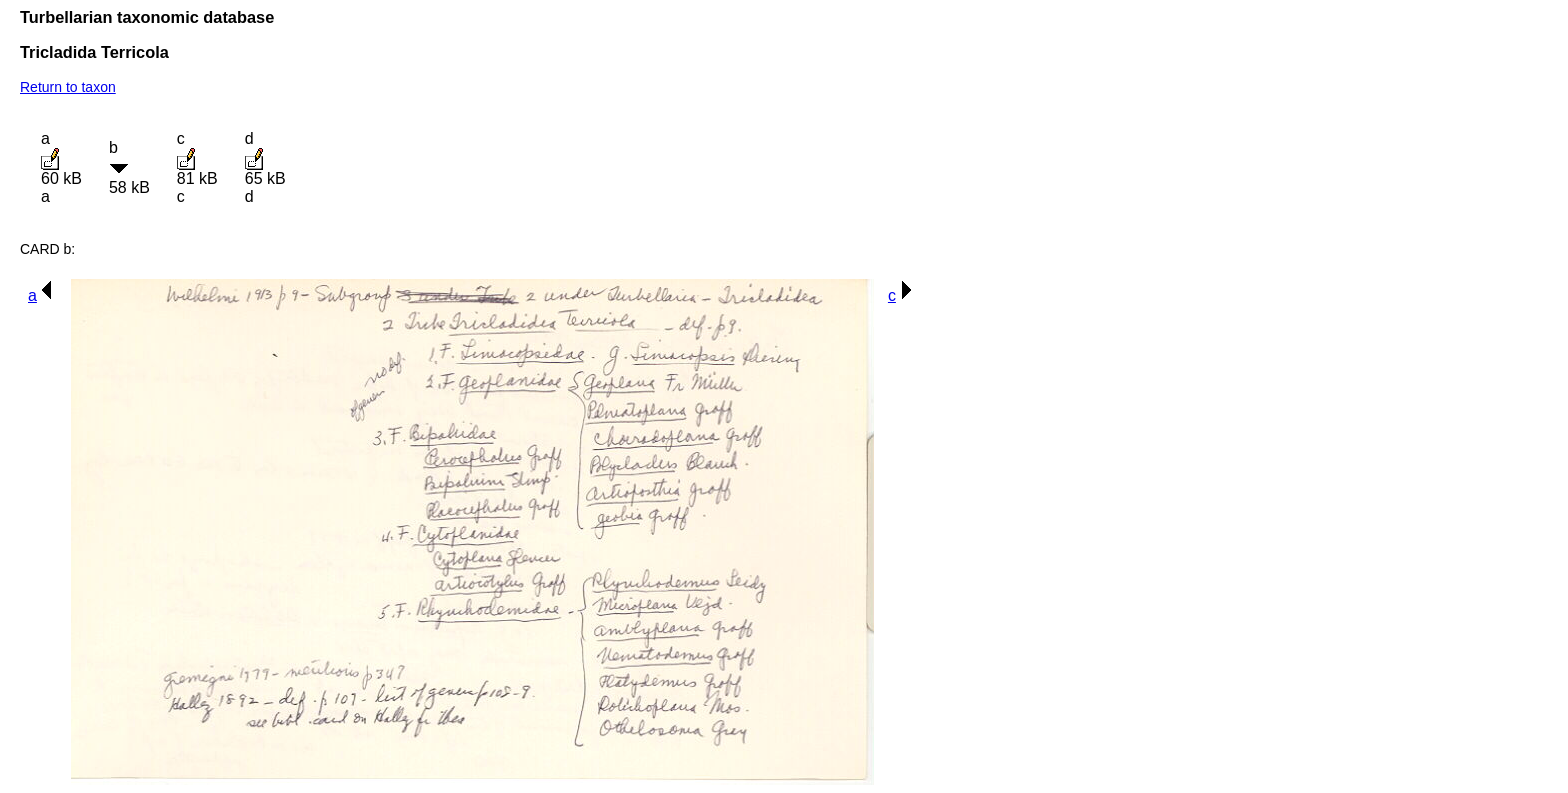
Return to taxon (68, 87)
